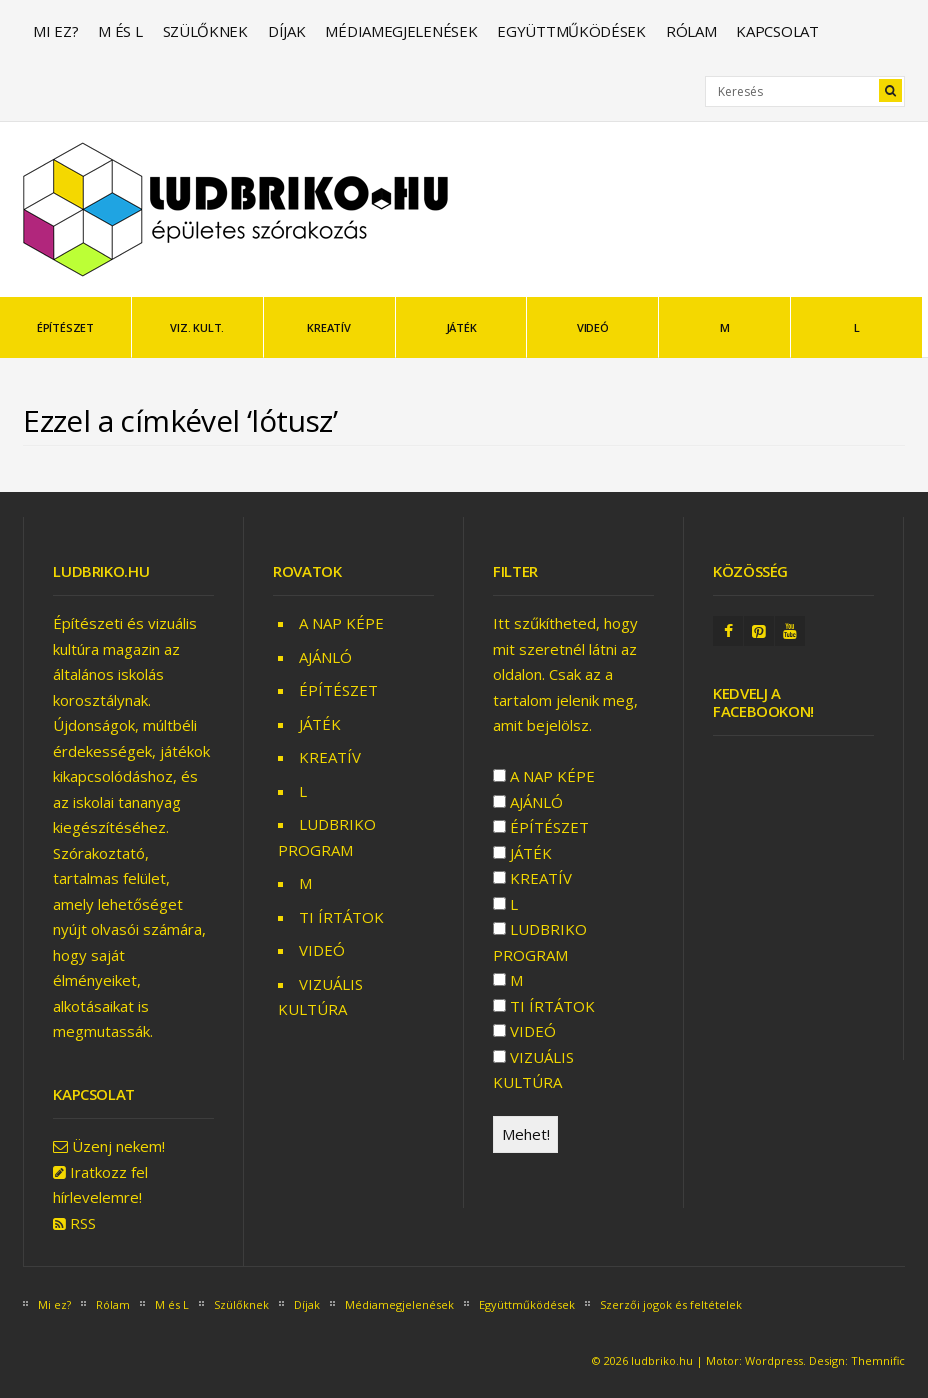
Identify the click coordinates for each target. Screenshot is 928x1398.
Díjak (287, 31)
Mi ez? (55, 31)
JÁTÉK (461, 327)
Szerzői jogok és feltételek (671, 1304)
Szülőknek (205, 31)
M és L (120, 31)
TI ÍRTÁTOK (341, 917)
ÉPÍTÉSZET (65, 327)
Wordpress (774, 1360)
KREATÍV (328, 327)
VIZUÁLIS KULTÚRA (533, 1070)
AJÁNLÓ (325, 657)
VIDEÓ (593, 327)
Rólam (691, 31)
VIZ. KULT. (197, 327)
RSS (83, 1223)
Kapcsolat (777, 31)
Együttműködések (571, 31)
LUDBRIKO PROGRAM (540, 942)
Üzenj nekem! (118, 1146)
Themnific (878, 1360)
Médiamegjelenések (401, 31)
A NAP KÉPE (341, 623)
